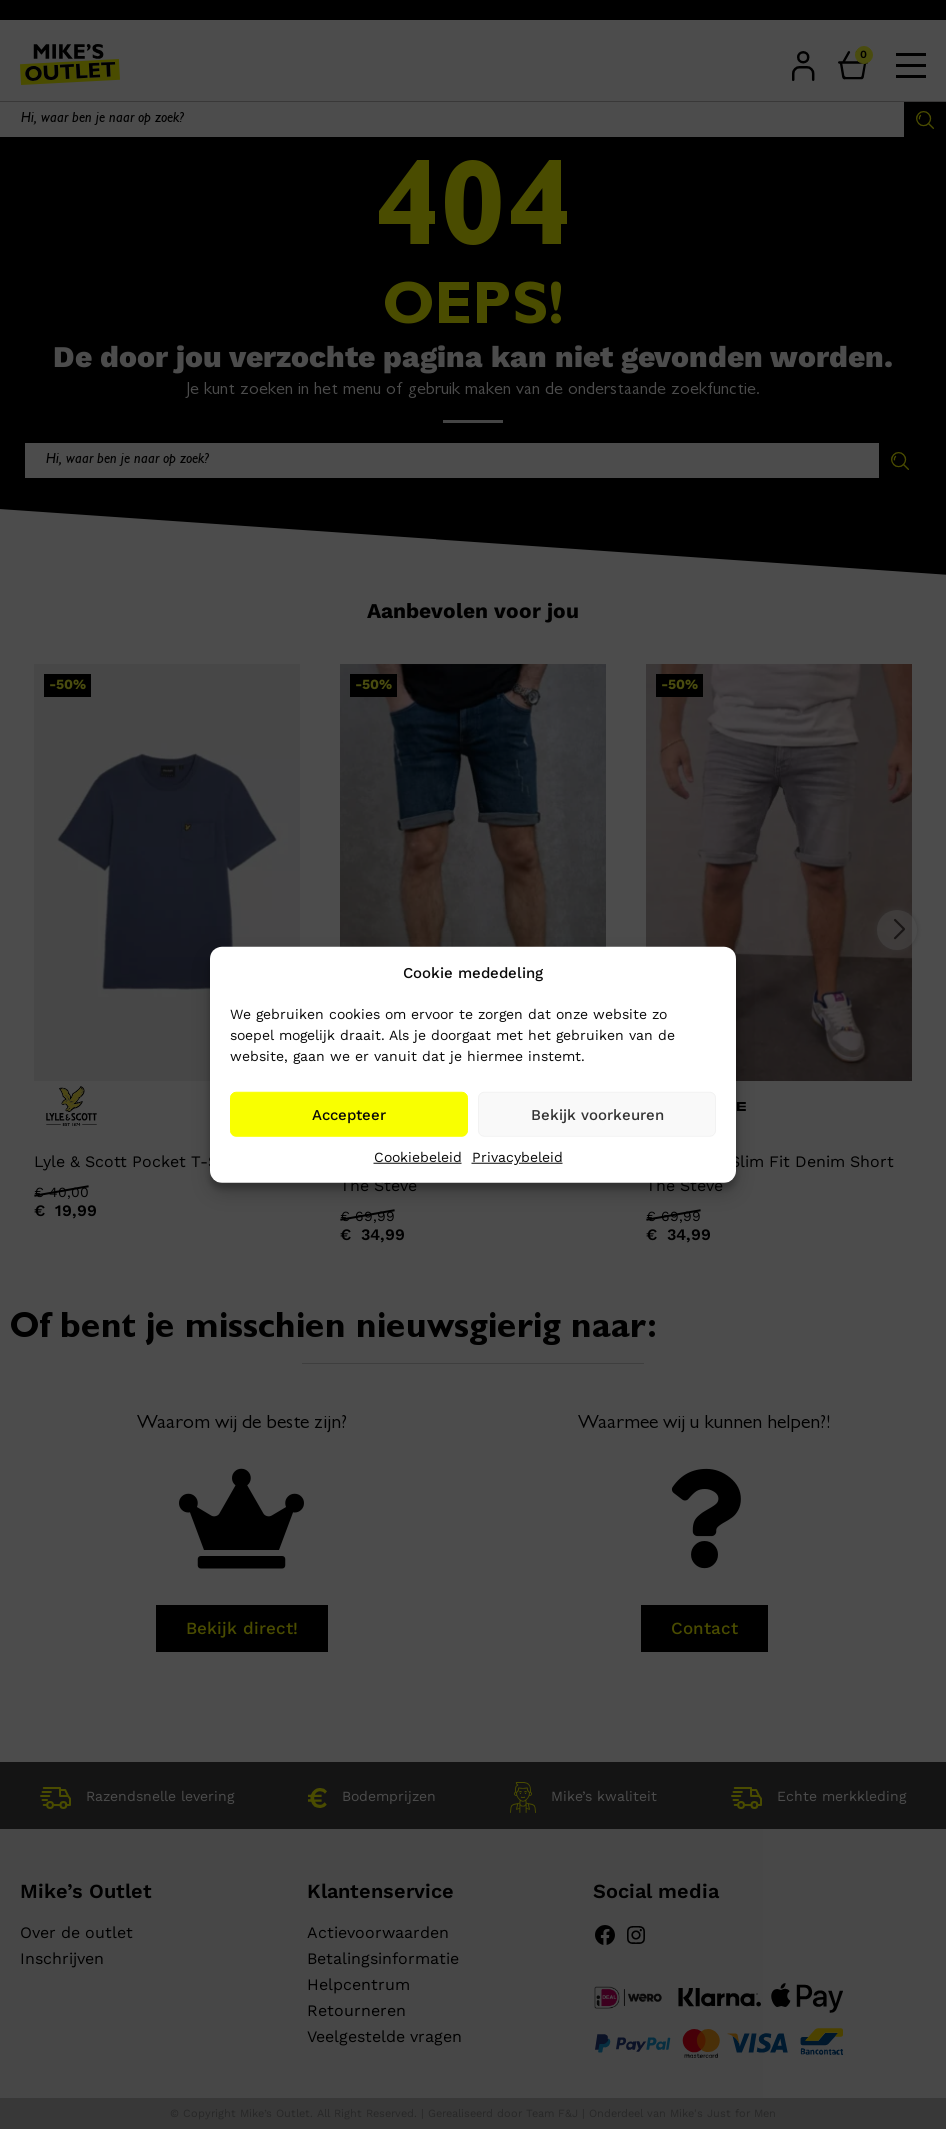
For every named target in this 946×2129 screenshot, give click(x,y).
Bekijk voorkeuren (597, 1114)
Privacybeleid (517, 1157)
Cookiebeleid (418, 1157)
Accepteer (349, 1114)
